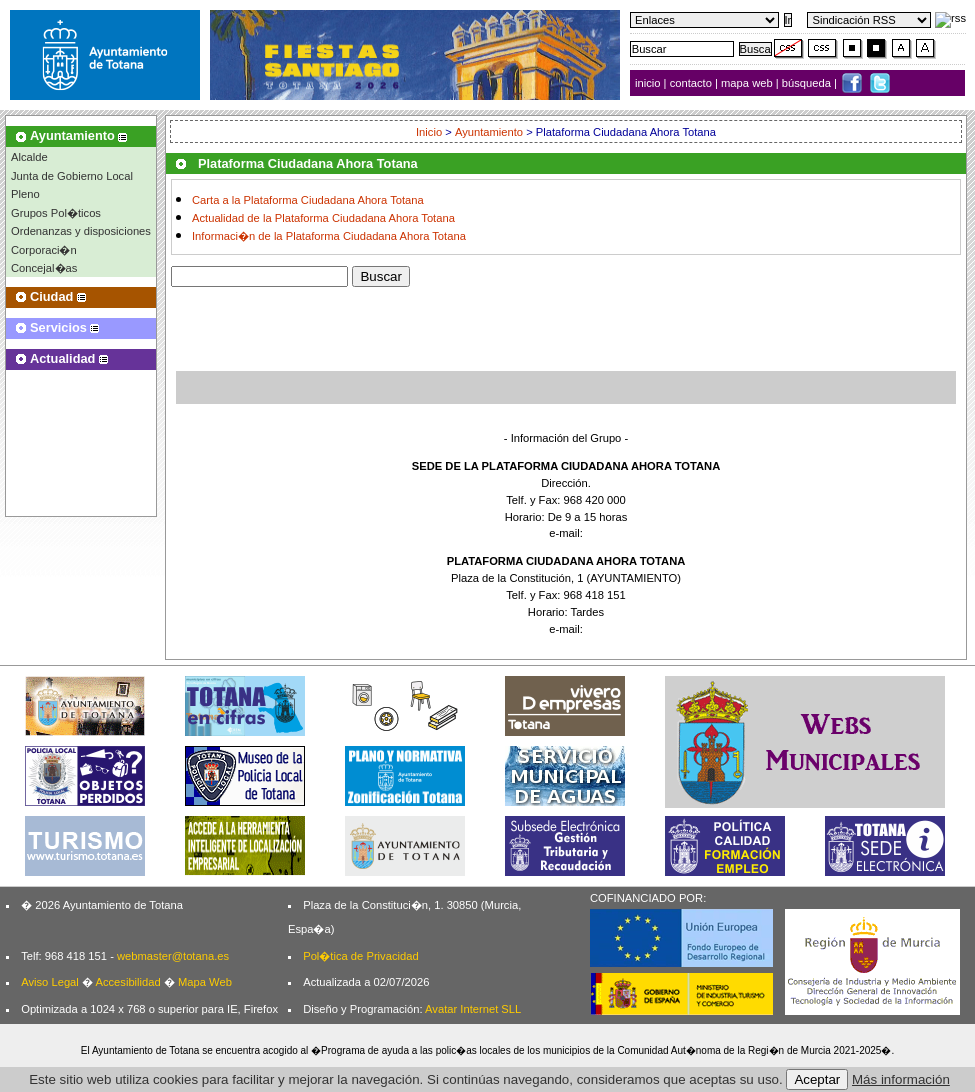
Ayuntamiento (489, 132)
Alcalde (29, 157)
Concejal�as (44, 268)
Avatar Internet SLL (473, 1009)
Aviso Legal (50, 982)
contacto (691, 83)
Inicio (430, 132)
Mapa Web (205, 982)
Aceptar (817, 1079)
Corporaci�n (44, 250)
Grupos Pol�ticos (56, 213)
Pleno (25, 194)
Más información (901, 1079)
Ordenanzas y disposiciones (81, 231)
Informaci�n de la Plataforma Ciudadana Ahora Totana (329, 237)
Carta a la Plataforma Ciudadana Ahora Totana (308, 200)
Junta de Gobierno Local (72, 176)
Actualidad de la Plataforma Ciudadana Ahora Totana (323, 218)
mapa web (748, 83)
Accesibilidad (127, 982)
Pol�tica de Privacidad (360, 956)
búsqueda (808, 83)
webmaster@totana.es (173, 956)
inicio (649, 83)
